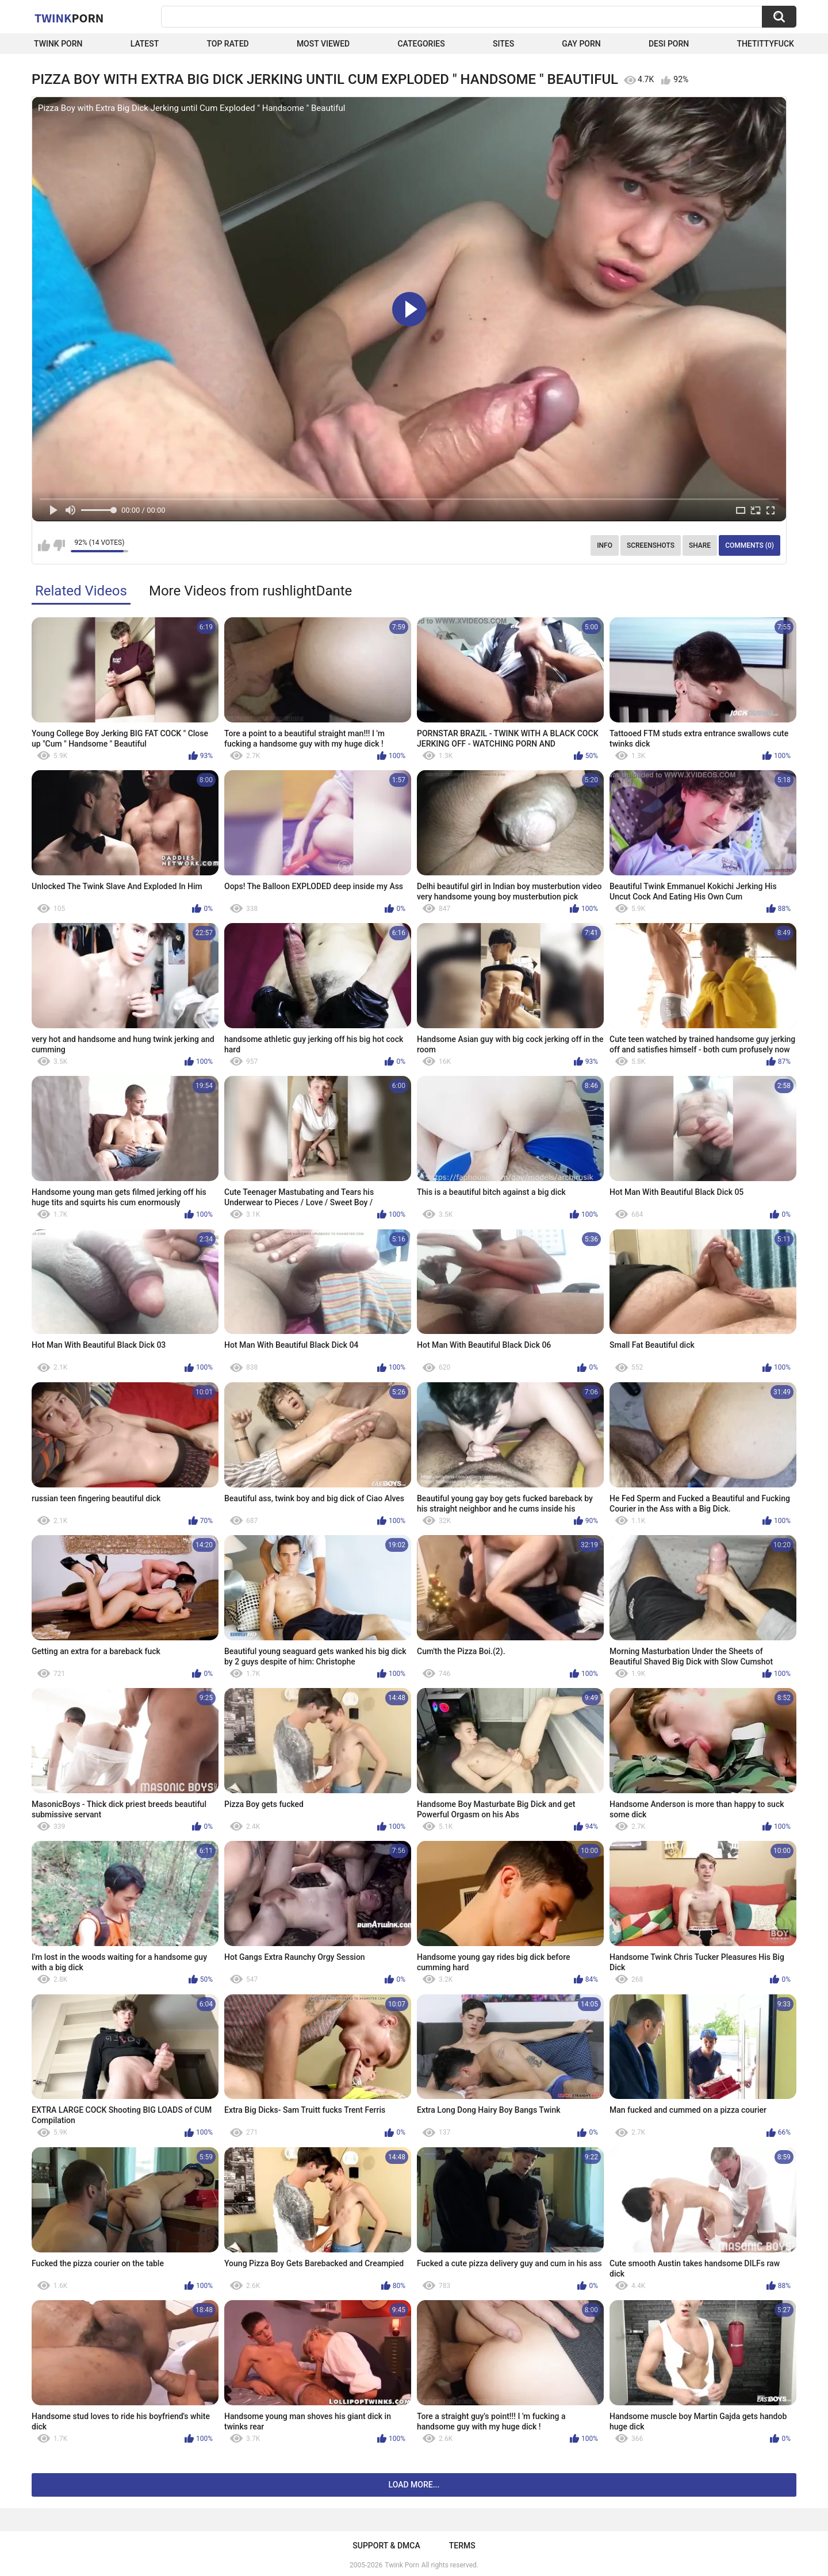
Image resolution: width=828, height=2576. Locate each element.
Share (700, 545)
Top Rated (227, 43)
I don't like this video (59, 545)
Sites (503, 43)
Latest (145, 43)
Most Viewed (323, 43)
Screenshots (650, 545)
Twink (68, 18)
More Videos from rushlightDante (250, 591)
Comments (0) (749, 545)
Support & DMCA (386, 2545)
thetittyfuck (765, 43)
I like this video (44, 545)
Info (604, 545)
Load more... (414, 2484)
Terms (462, 2545)
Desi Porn (669, 43)
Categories (420, 43)
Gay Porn (581, 43)
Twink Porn (58, 43)
